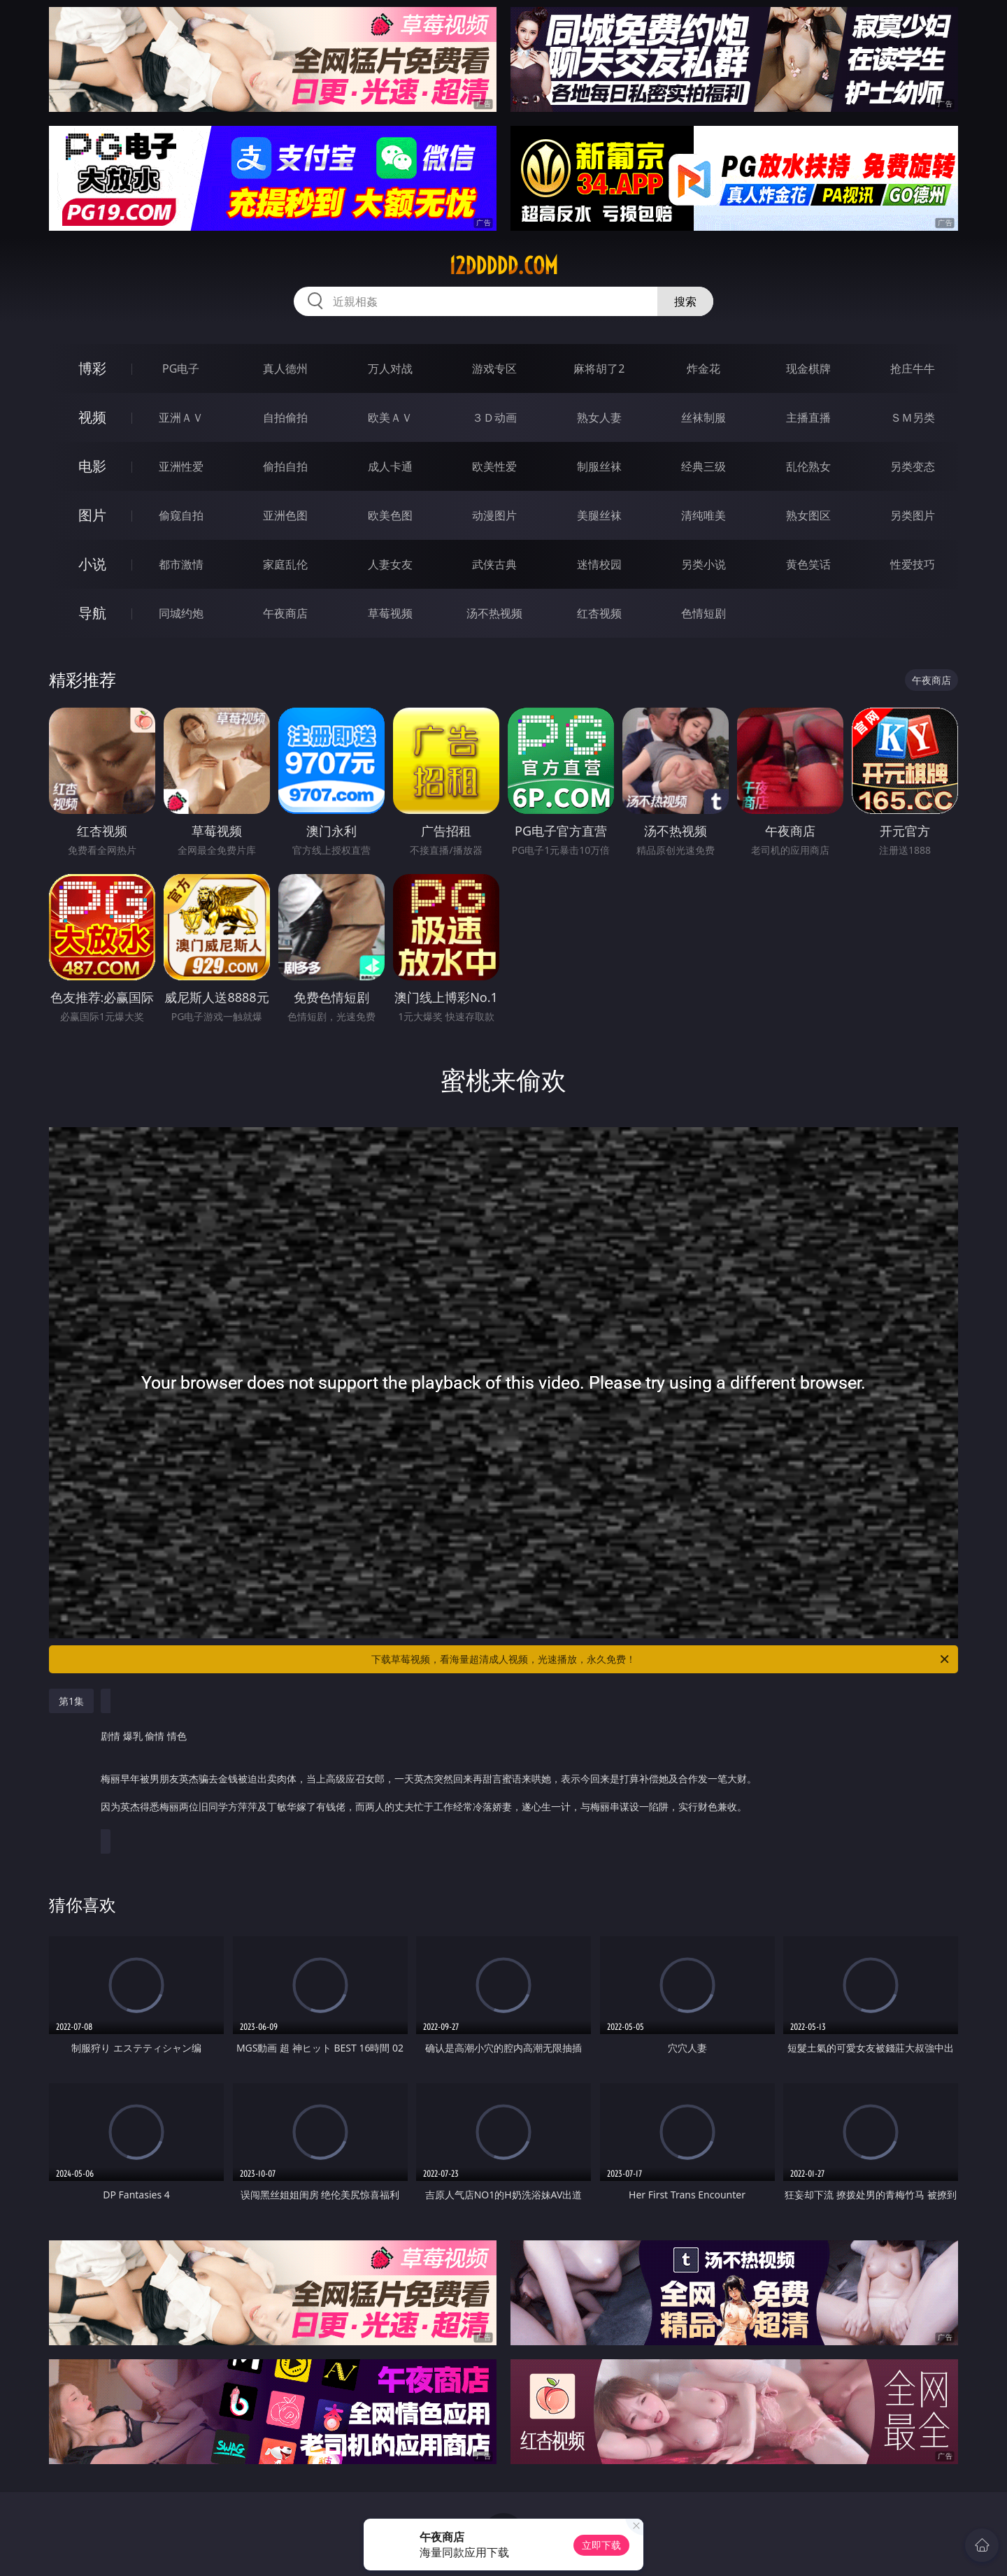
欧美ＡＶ (390, 417)
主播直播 (808, 417)
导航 (92, 612)
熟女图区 (808, 515)
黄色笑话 (808, 564)
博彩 (92, 368)
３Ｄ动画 (494, 417)
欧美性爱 (494, 466)
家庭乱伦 (285, 564)
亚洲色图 (285, 515)
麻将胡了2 (598, 368)
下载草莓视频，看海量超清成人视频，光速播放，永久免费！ (661, 1659)
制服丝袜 (599, 466)
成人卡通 (390, 466)
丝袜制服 (703, 417)
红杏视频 (599, 613)
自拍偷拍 (285, 417)
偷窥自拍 (181, 515)
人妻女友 (390, 564)
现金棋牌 (808, 368)
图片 (92, 515)
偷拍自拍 (285, 466)
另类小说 (703, 564)
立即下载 (601, 2545)
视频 (92, 417)
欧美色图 (390, 515)
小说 (92, 563)
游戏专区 (494, 368)
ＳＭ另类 (912, 417)
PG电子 (180, 368)
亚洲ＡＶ (181, 417)
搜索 (685, 301)
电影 (92, 466)
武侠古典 (494, 564)
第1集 (71, 1701)
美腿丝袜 (599, 515)
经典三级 (703, 466)
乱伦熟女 (808, 466)
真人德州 (285, 368)
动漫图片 (494, 515)
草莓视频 (390, 613)
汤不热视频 (494, 613)
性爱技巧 (912, 564)
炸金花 (703, 368)
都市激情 (181, 564)
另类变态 (912, 466)
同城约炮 (181, 613)
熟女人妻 (599, 417)
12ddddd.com (503, 266)
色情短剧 (703, 613)
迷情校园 (599, 564)
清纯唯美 (703, 515)
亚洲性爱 (181, 466)
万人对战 (390, 368)
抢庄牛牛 (912, 368)
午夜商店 (285, 613)
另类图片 (912, 515)
